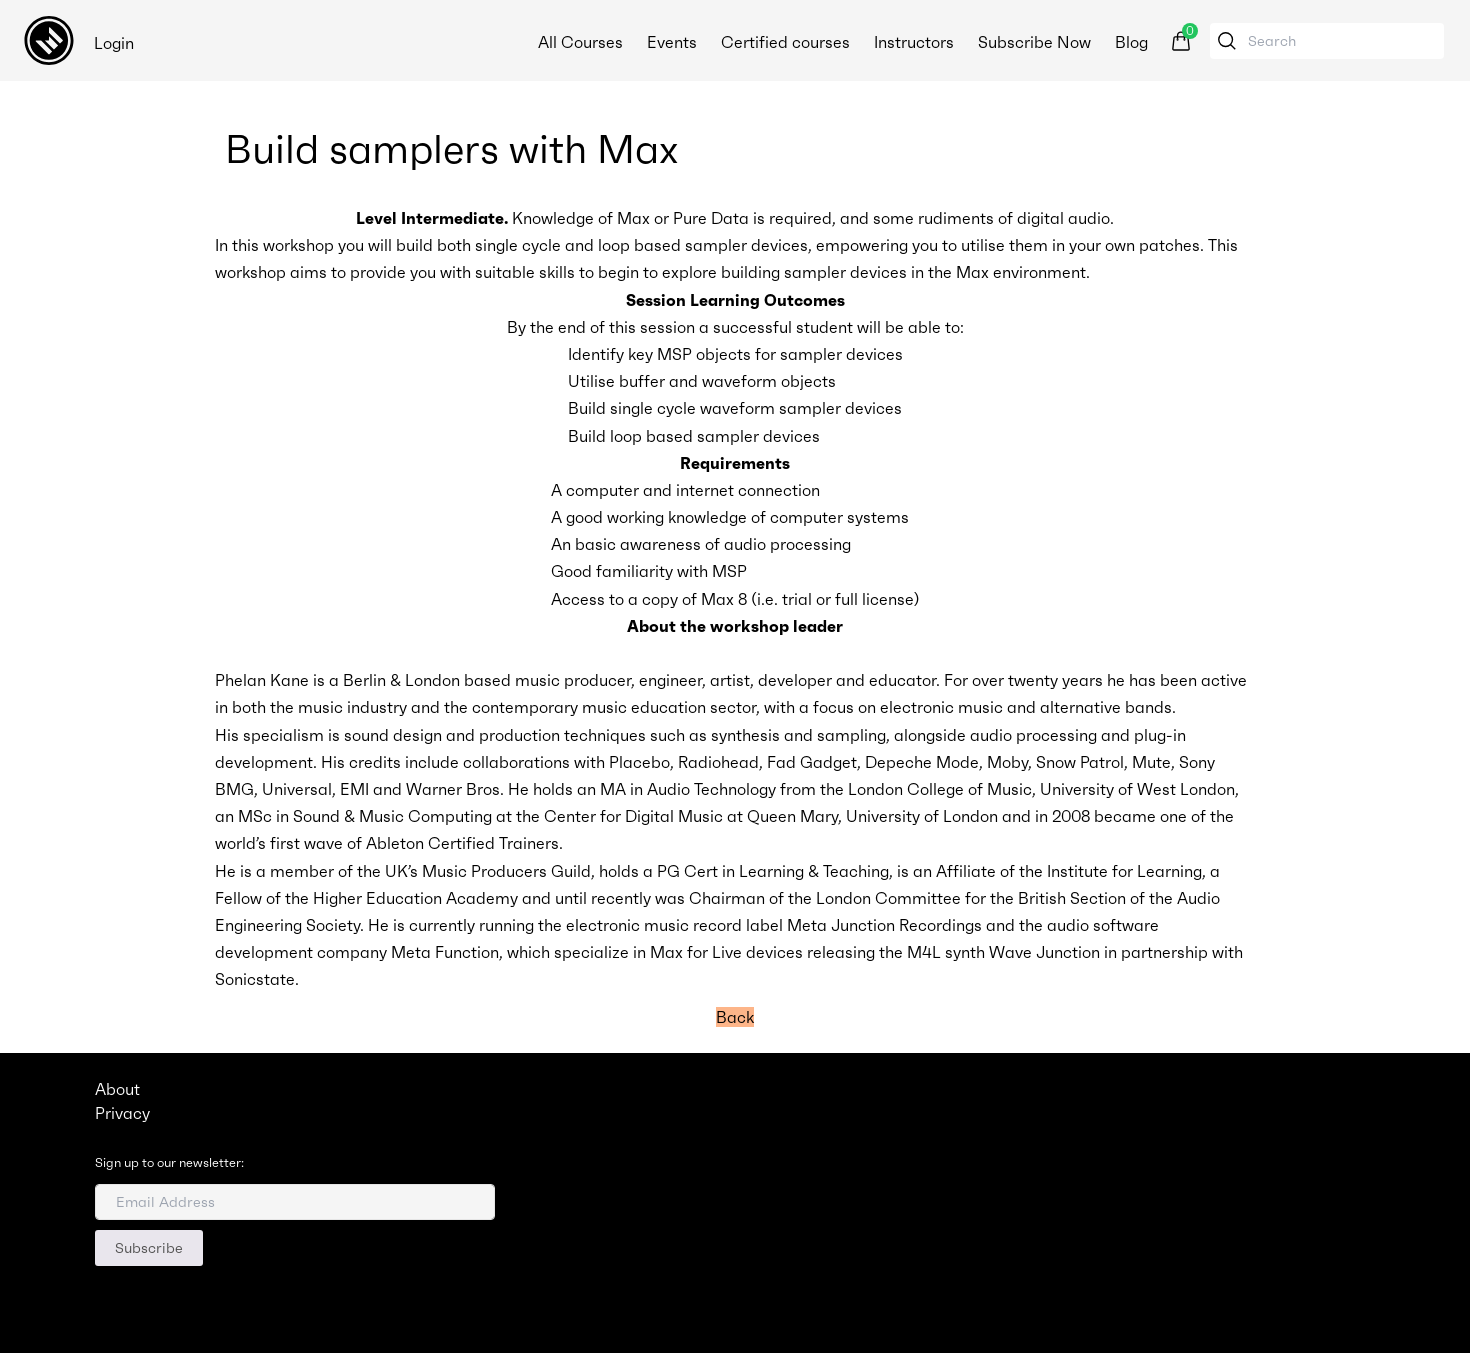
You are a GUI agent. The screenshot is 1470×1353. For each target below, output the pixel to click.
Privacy (122, 1113)
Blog (1131, 42)
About (117, 1089)
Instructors (914, 42)
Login (114, 43)
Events (672, 42)
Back (735, 1017)
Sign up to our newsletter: (169, 1163)
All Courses (580, 42)
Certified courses (785, 42)
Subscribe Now (1034, 42)
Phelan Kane (262, 680)
